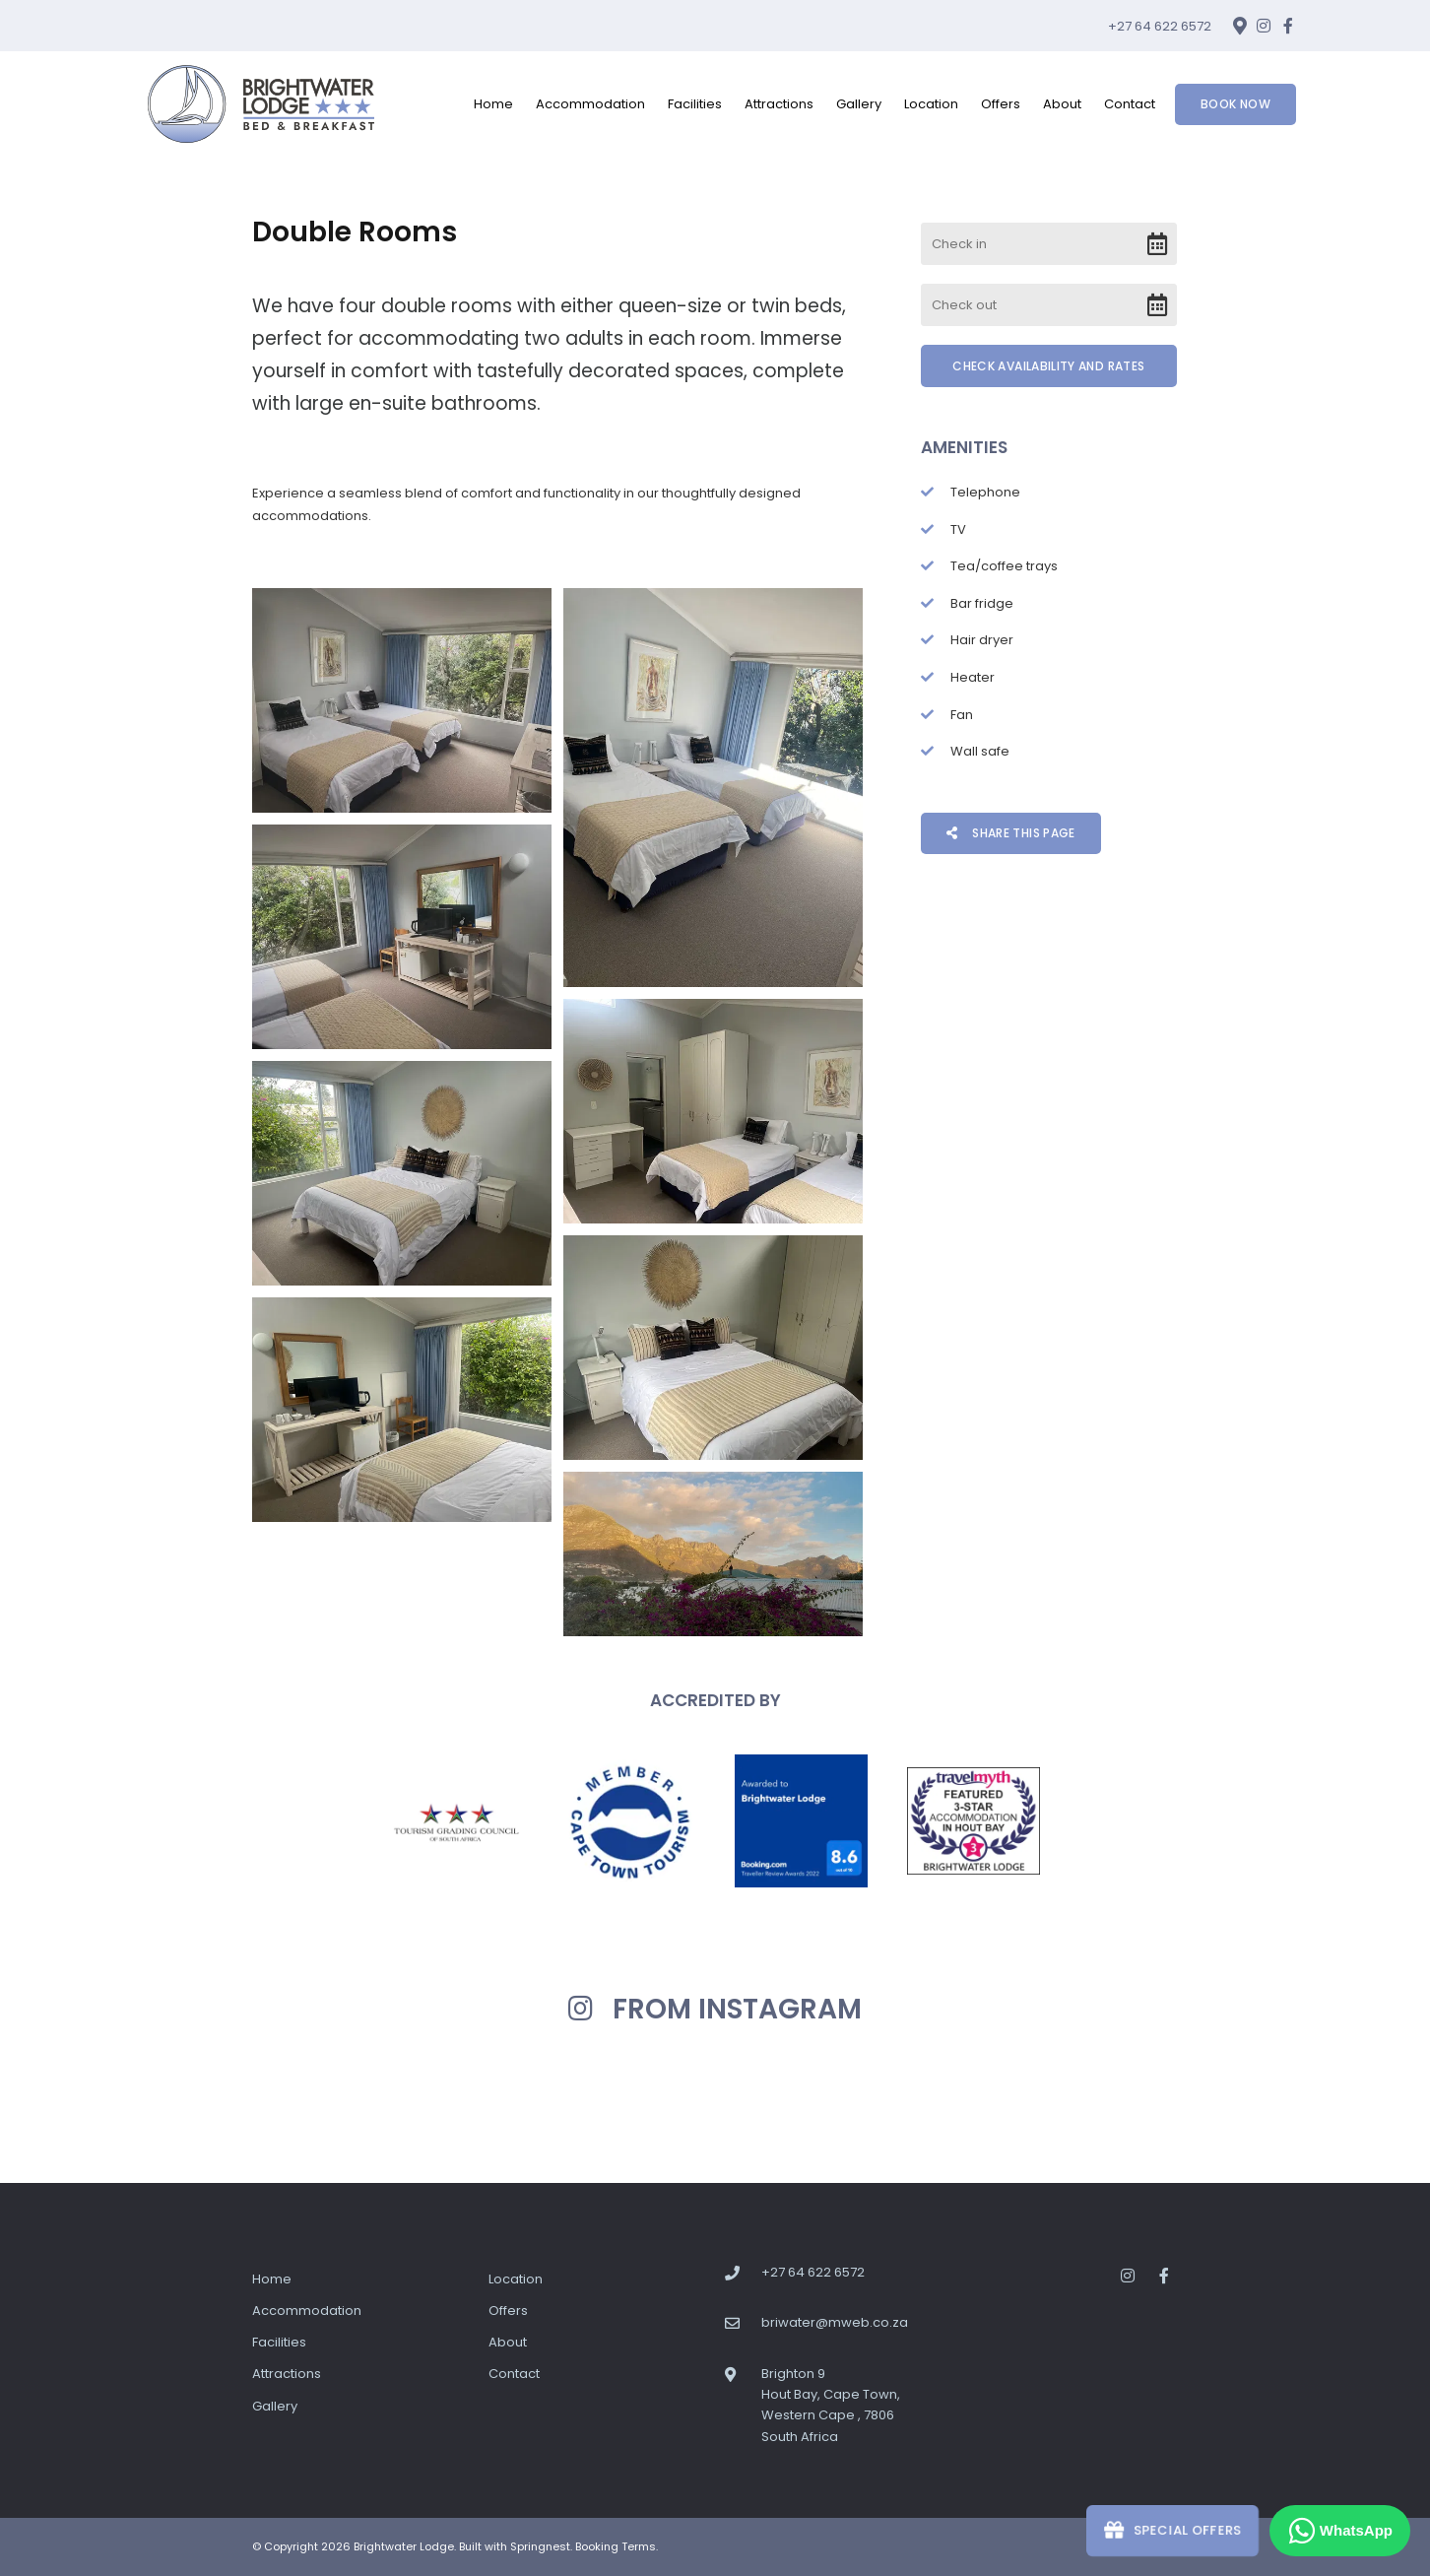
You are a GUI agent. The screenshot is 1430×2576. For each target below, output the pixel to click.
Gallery (858, 104)
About (1062, 104)
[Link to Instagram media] (181, 2098)
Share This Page (1010, 833)
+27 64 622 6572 (1159, 26)
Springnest (540, 2546)
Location (931, 104)
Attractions (779, 104)
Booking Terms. (616, 2546)
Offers (1000, 104)
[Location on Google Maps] (1239, 25)
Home (493, 104)
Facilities (695, 104)
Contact (1129, 104)
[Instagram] (1263, 25)
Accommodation (590, 104)
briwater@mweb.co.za (834, 2322)
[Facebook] (1288, 25)
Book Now (1235, 104)
